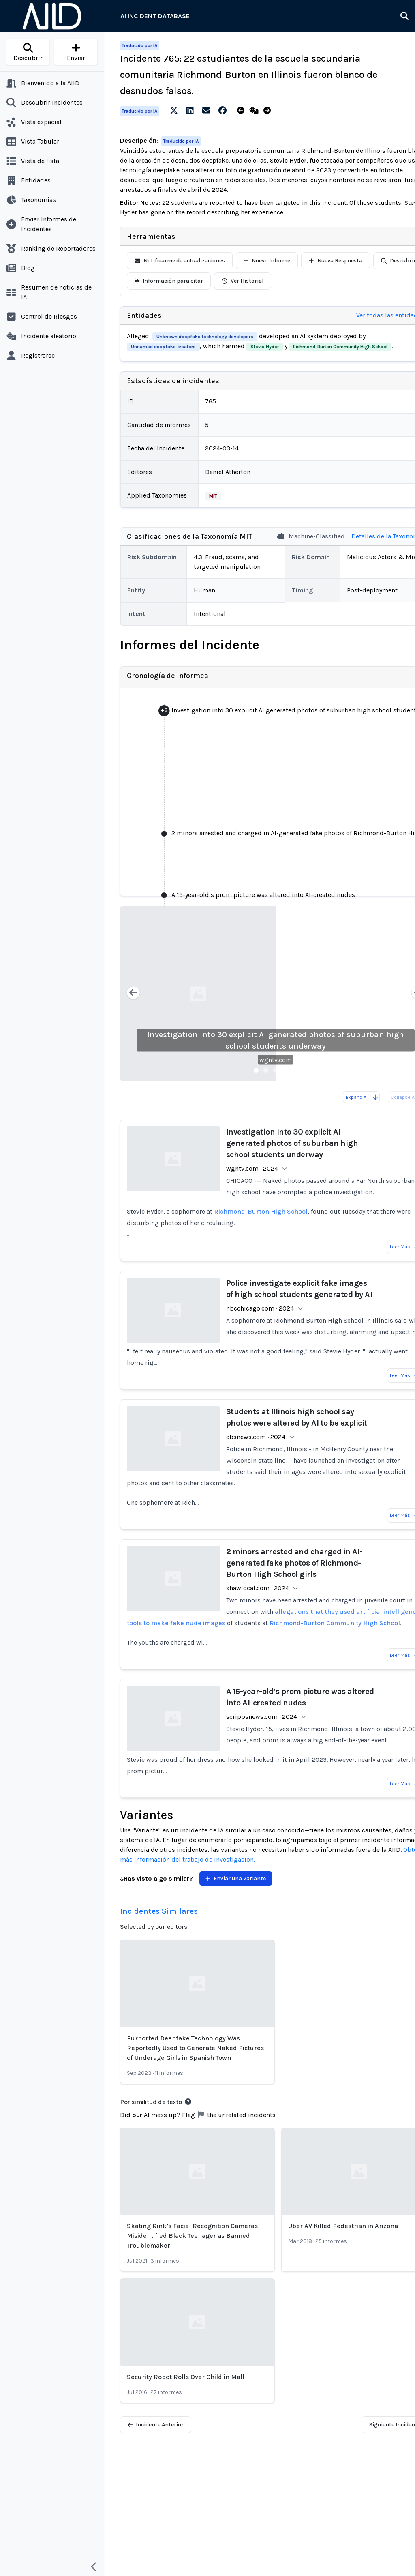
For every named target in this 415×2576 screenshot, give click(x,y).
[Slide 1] (256, 1070)
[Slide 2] (265, 1070)
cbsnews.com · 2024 (255, 1437)
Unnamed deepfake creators (163, 347)
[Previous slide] (133, 993)
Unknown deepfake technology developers (204, 336)
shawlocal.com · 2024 (257, 1588)
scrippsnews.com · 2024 (261, 1716)
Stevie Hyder (264, 347)
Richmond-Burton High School (261, 1211)
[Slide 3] (275, 1070)
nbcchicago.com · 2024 (260, 1308)
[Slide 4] (285, 1070)
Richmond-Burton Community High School (340, 347)
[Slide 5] (295, 1070)
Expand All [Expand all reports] (362, 1097)
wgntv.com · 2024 (252, 1168)
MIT (213, 496)
